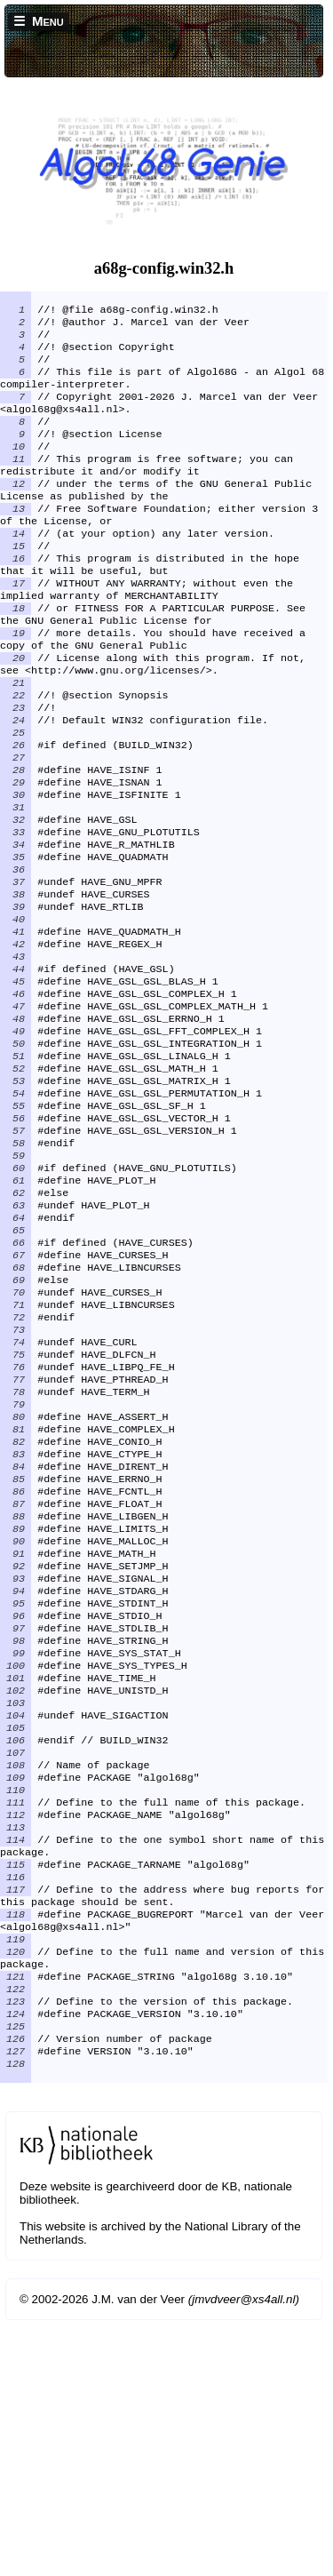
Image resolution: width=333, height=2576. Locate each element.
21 (15, 739)
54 (15, 1208)
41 (15, 1024)
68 (15, 1407)
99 (15, 1848)
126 (15, 2289)
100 (15, 1862)
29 (15, 853)
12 (15, 512)
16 (15, 597)
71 (15, 1450)
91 (15, 1734)
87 (15, 1678)
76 (15, 1521)
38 (15, 981)
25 (15, 796)
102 (15, 1891)
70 (15, 1436)
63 (15, 1336)
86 (15, 1663)
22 (15, 753)
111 (15, 2019)
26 (15, 810)
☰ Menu (38, 20)
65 (15, 1365)
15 (15, 583)
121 (15, 2218)
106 (15, 1948)
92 (15, 1749)
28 (15, 839)
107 (15, 1962)
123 (15, 2246)
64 (15, 1351)
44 (15, 1066)
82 (15, 1606)
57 (15, 1251)
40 (15, 1009)
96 (15, 1805)
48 (15, 1123)
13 (15, 540)
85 (15, 1649)
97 (15, 1820)
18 (15, 654)
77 (15, 1535)
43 (15, 1052)
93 (15, 1763)
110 (15, 2005)
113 (15, 2047)
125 (15, 2275)
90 (15, 1720)
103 (15, 1905)
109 (15, 1990)
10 (15, 469)
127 (15, 2303)
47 (15, 1109)
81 (15, 1592)
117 (15, 2118)
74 (15, 1493)
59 (15, 1279)
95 (15, 1791)
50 (15, 1151)
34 (15, 924)
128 (15, 2317)
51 (15, 1166)
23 (15, 768)
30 (15, 867)
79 (15, 1564)
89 (15, 1706)
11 (15, 483)
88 (15, 1692)
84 (15, 1635)
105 (15, 1933)
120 (15, 2189)
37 (15, 967)
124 (15, 2260)
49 (15, 1137)
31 (15, 881)
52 (15, 1180)
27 (15, 824)
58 (15, 1265)
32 (15, 896)
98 (15, 1834)
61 (15, 1308)
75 (15, 1507)
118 (15, 2147)
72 (15, 1464)
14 (15, 569)
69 (15, 1422)
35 (15, 938)
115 (15, 2090)
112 (15, 2033)
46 (15, 1095)
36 (15, 952)
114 (15, 2061)
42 (15, 1038)
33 (15, 910)
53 (15, 1194)
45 (15, 1080)
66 (15, 1379)
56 (15, 1237)
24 (15, 782)
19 (15, 682)
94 (15, 1777)
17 (15, 625)
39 (15, 995)
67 (15, 1393)
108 (15, 1976)
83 (15, 1621)
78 (15, 1550)
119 (15, 2175)
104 (15, 1919)
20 (15, 711)
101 (15, 1877)
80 (15, 1578)
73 (15, 1478)
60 (15, 1294)
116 (15, 2104)
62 (15, 1322)
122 (15, 2232)
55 (15, 1223)
